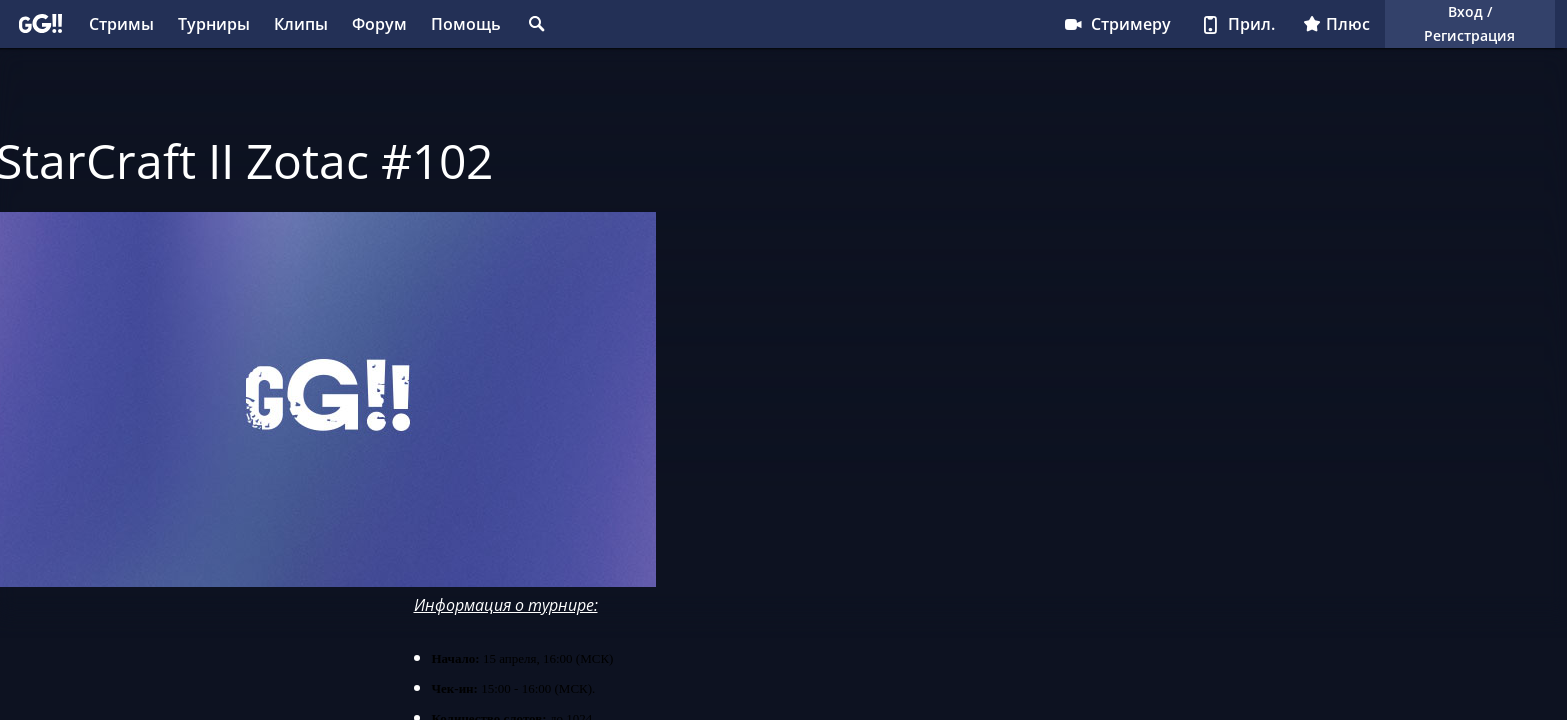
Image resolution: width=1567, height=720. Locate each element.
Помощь (466, 24)
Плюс (1336, 24)
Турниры (214, 24)
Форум (379, 24)
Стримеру (1116, 24)
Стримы (121, 24)
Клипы (301, 24)
